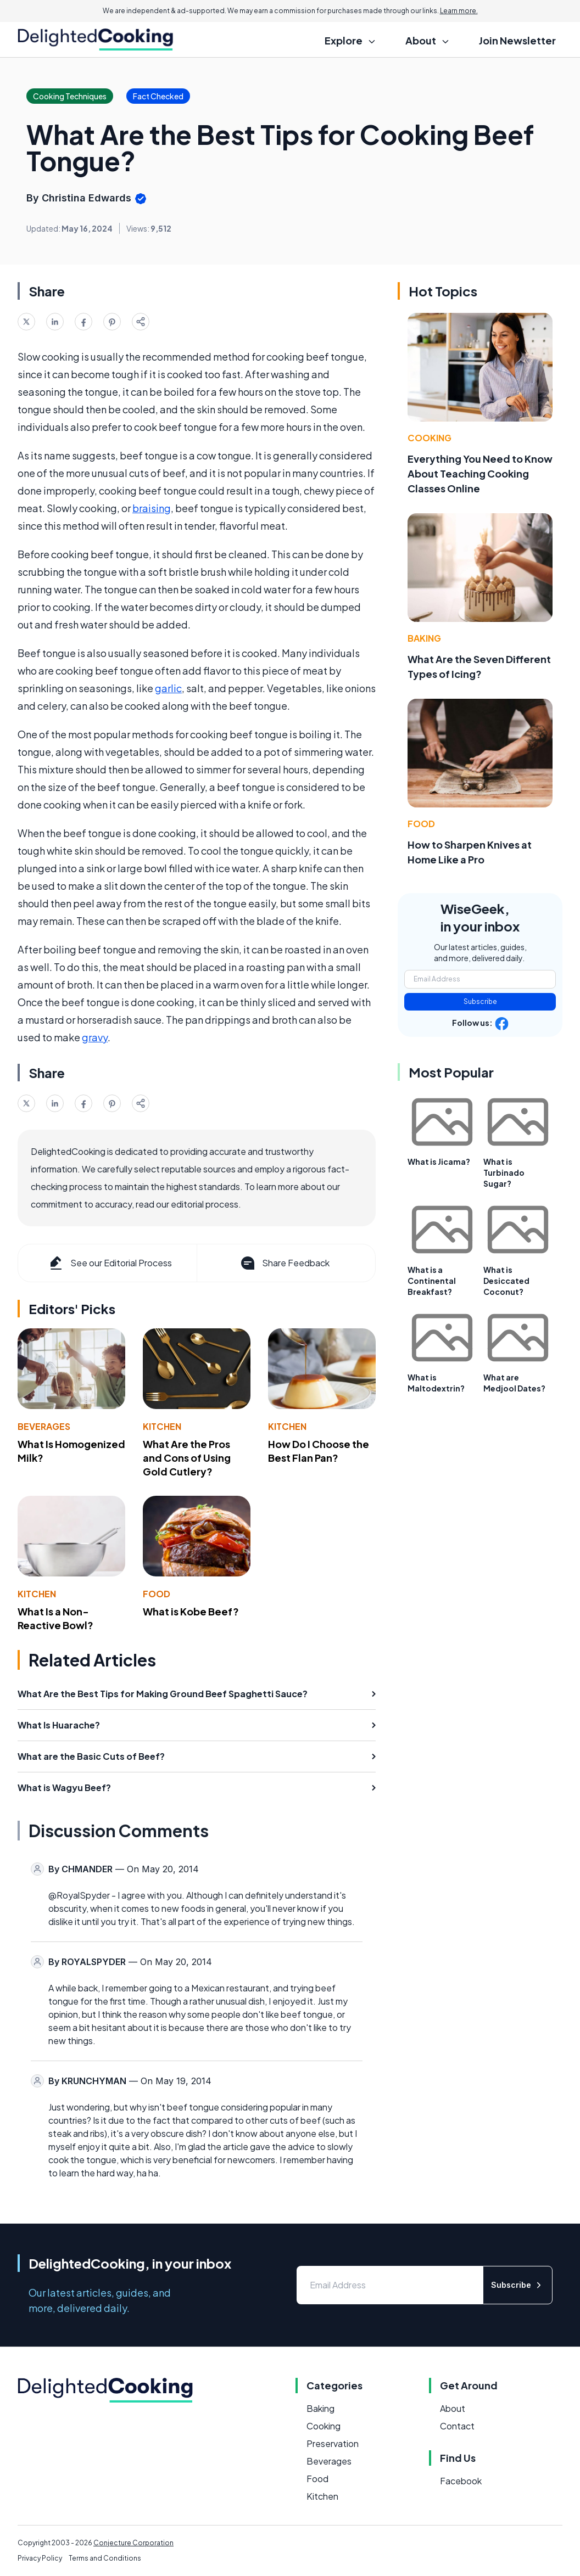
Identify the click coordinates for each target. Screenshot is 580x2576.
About (452, 2408)
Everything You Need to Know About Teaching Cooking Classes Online (480, 473)
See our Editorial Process (109, 1263)
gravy (95, 1037)
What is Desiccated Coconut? (506, 1281)
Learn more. (459, 11)
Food (156, 1594)
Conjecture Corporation (133, 2543)
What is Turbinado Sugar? (504, 1172)
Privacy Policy (40, 2558)
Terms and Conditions (105, 2558)
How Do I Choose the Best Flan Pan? (318, 1451)
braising (151, 508)
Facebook (461, 2481)
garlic (168, 688)
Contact (457, 2426)
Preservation (332, 2443)
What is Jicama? (439, 1161)
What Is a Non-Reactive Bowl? (55, 1618)
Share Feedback (284, 1263)
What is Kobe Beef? (191, 1611)
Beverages (44, 1426)
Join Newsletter (517, 40)
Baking (424, 638)
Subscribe (480, 1001)
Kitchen (162, 1426)
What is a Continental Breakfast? (432, 1281)
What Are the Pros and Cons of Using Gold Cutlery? (187, 1458)
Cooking (429, 438)
